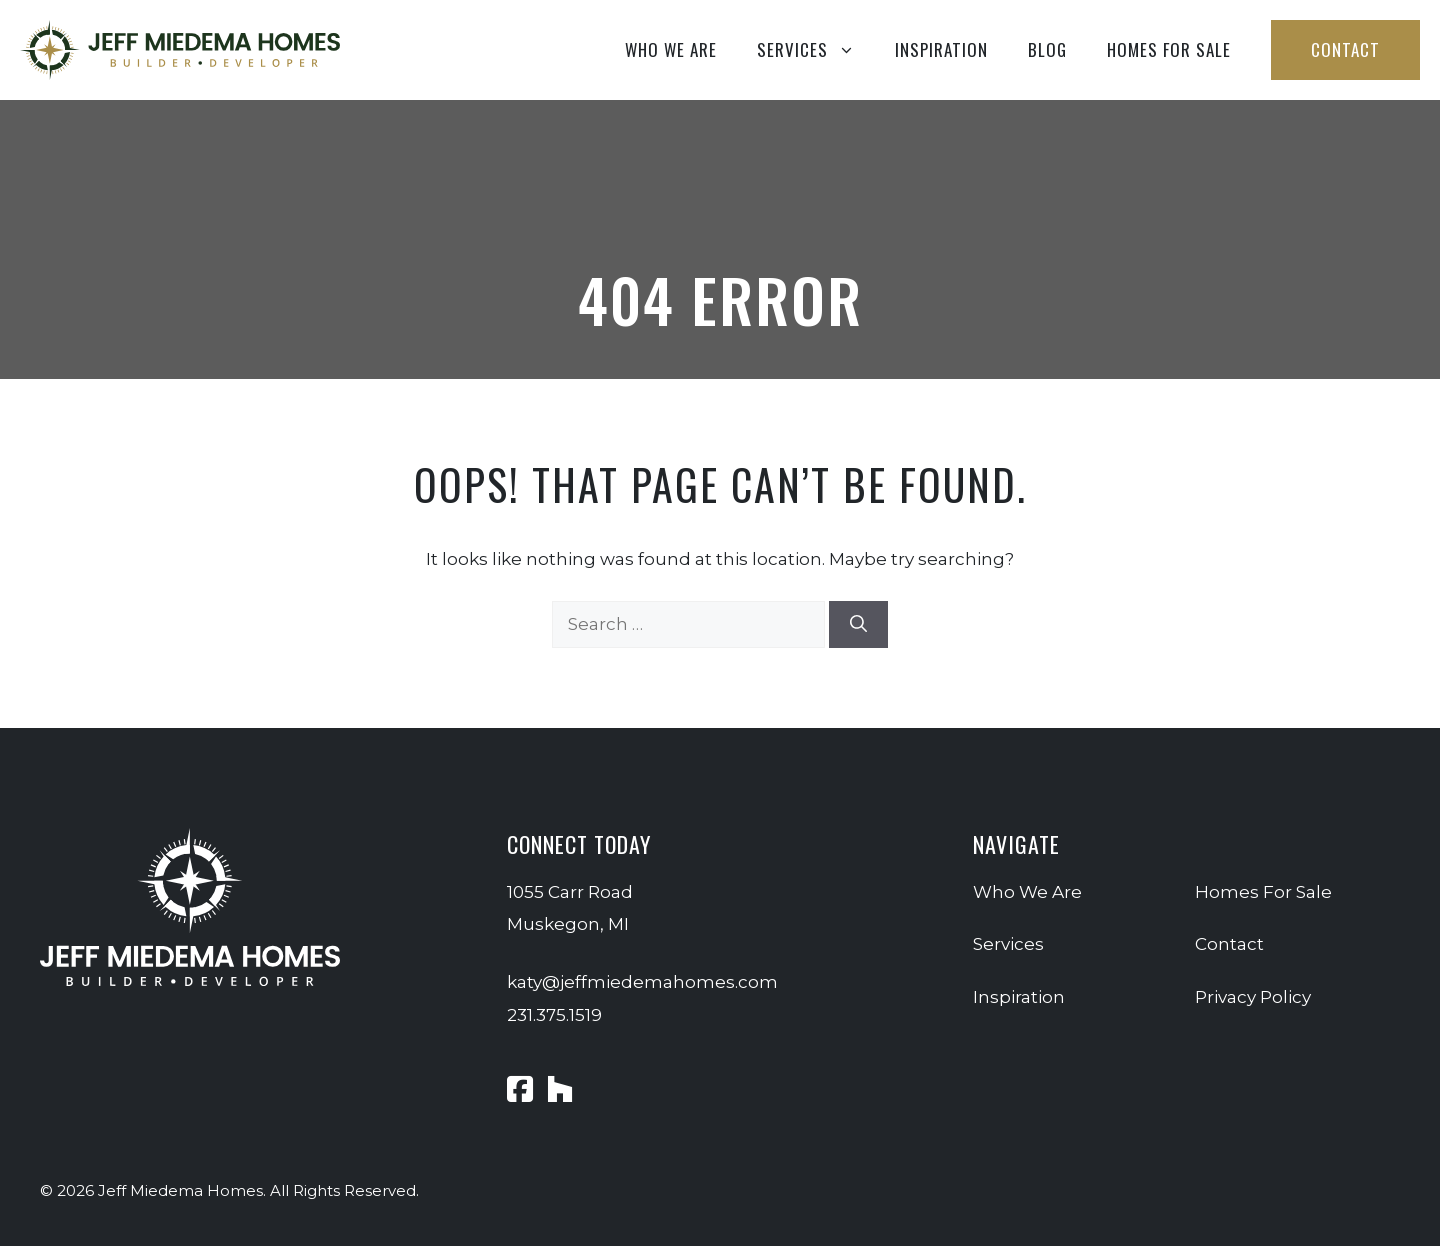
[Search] (858, 625)
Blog (1047, 49)
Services (816, 50)
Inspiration (941, 49)
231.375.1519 (554, 1015)
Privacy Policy (1253, 997)
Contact (1345, 49)
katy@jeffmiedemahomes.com (642, 982)
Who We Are (671, 49)
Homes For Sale (1169, 49)
